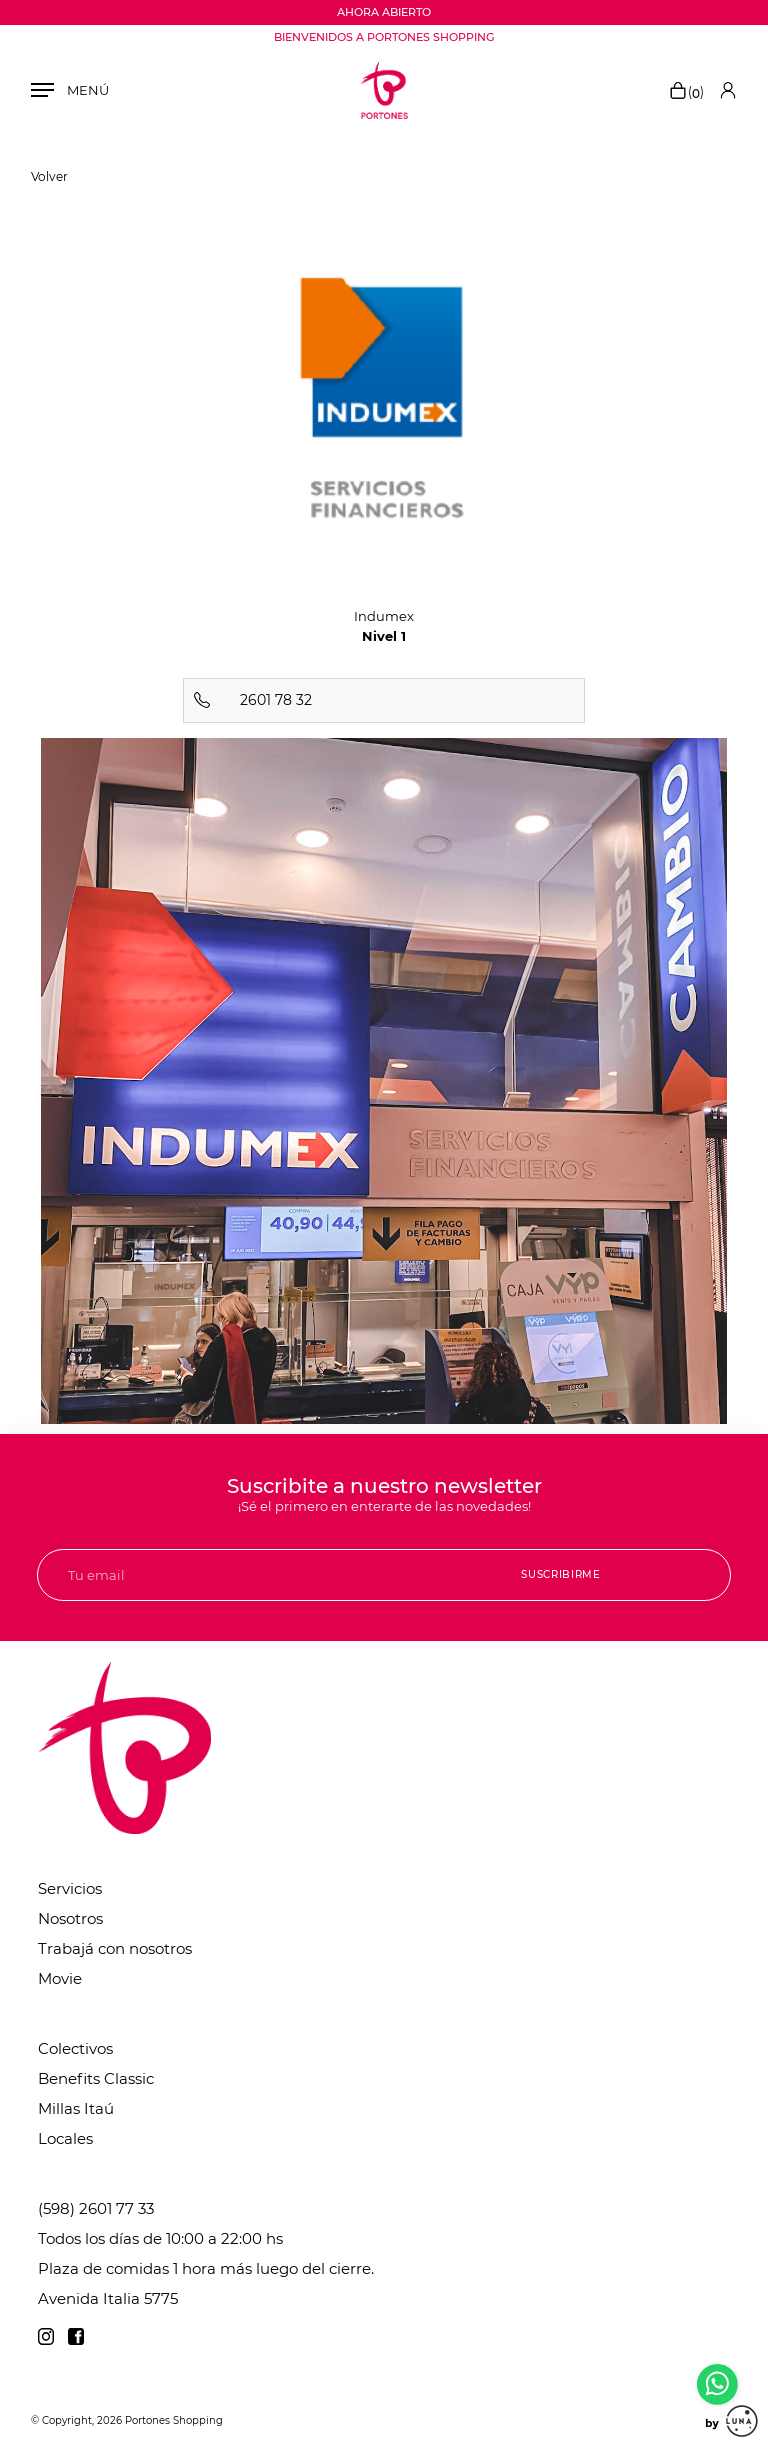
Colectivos (75, 2048)
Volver (49, 176)
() (686, 92)
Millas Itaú (76, 2108)
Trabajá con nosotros (115, 1948)
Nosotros (70, 1918)
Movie (60, 1978)
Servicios (70, 1888)
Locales (65, 2138)
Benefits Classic (96, 2078)
